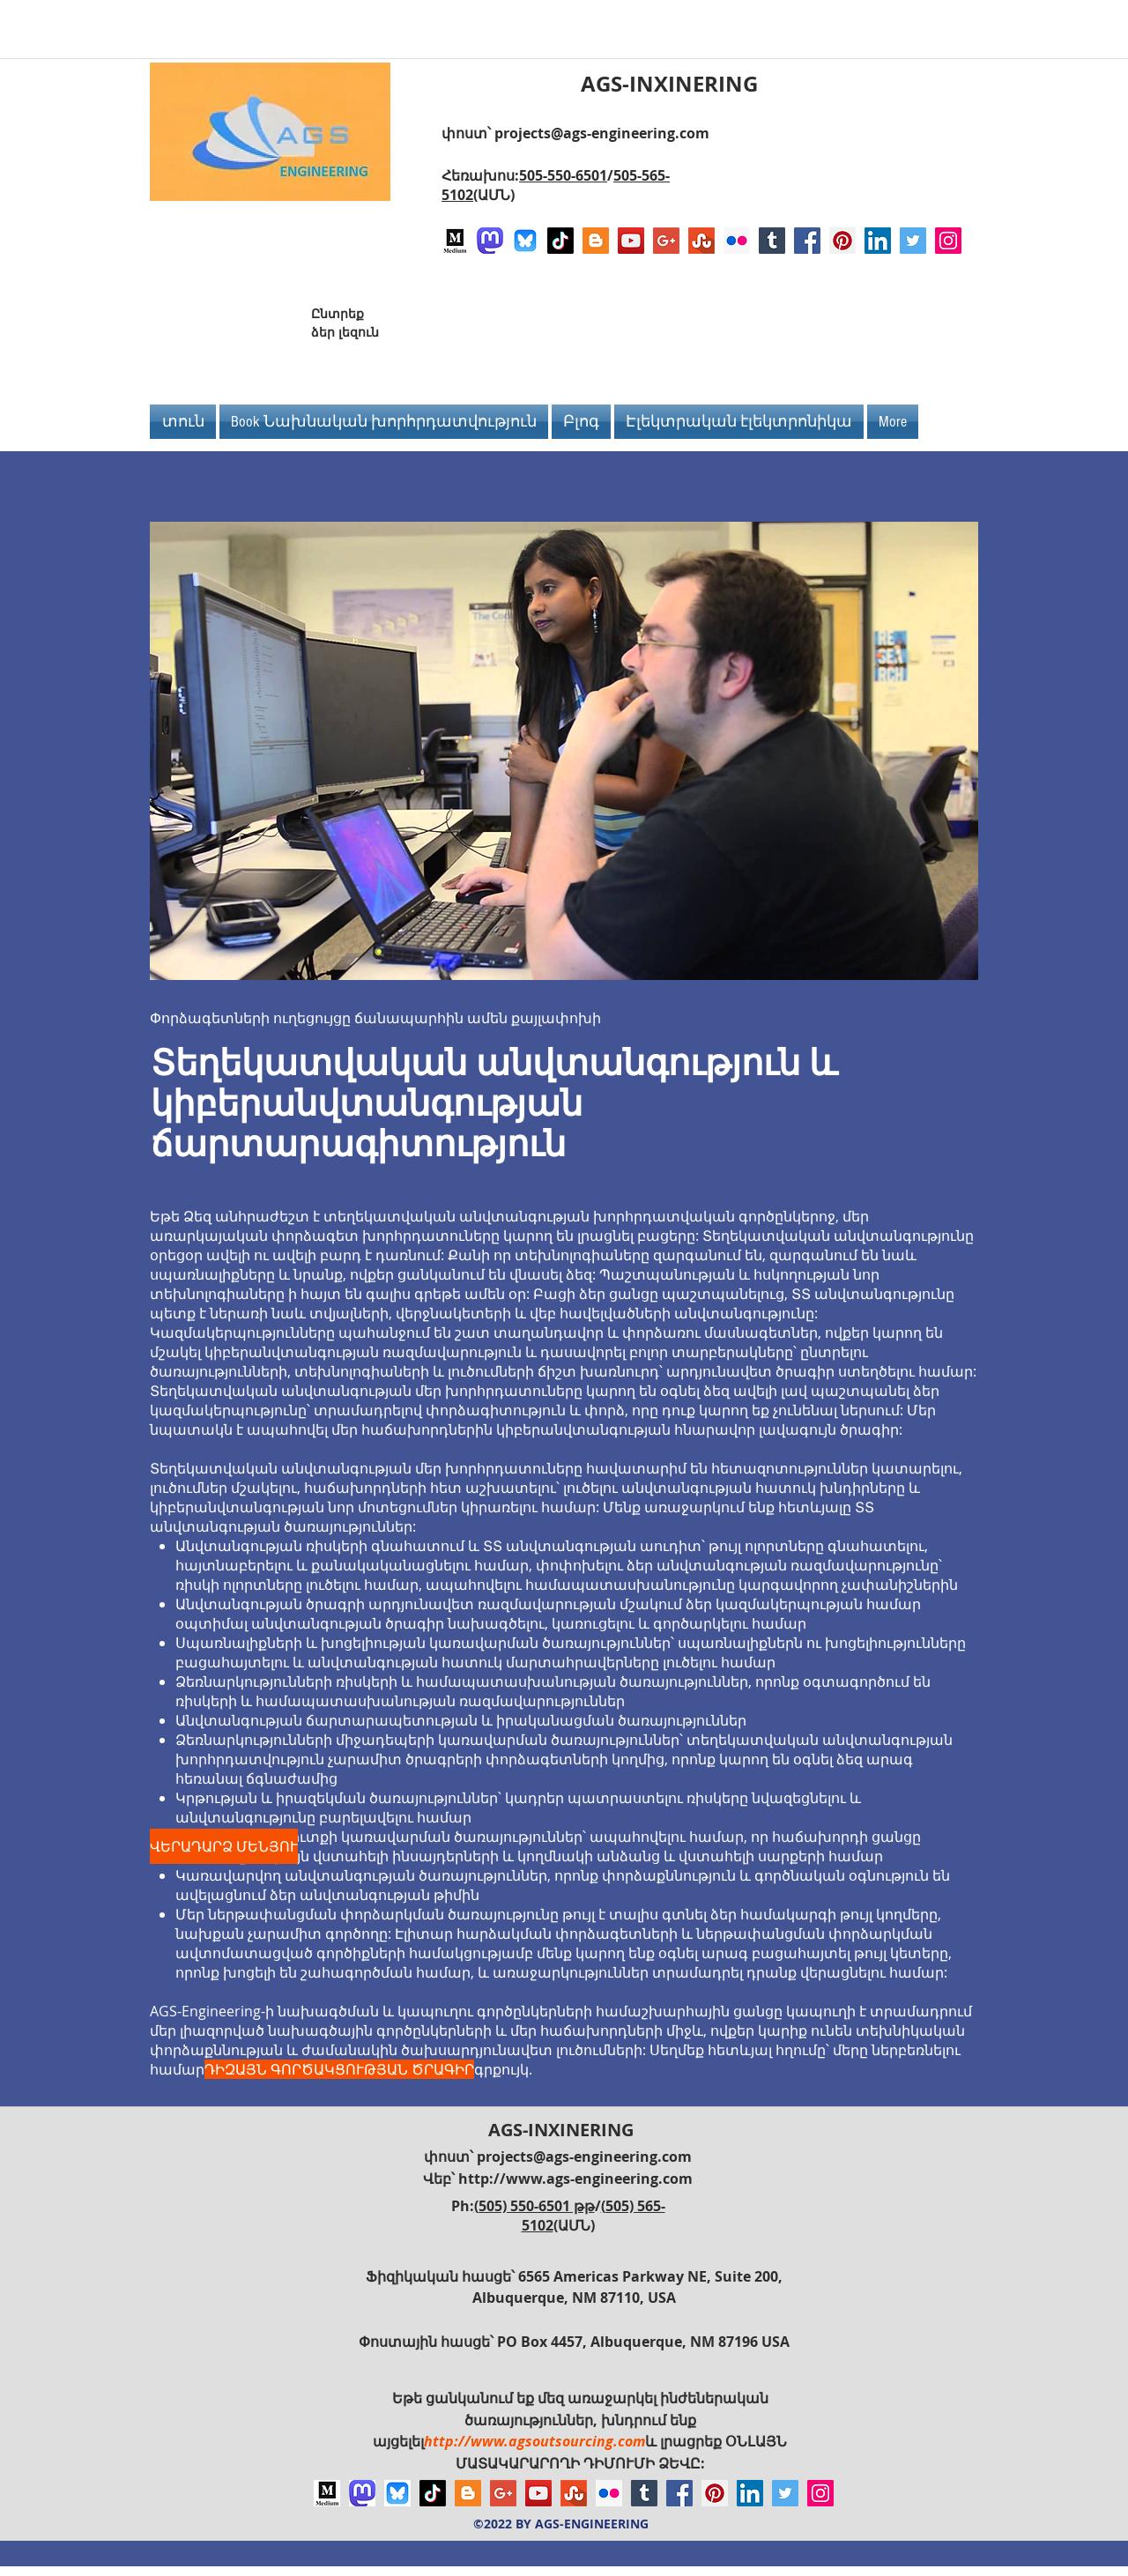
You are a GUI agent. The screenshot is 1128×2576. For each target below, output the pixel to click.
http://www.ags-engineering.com (575, 2178)
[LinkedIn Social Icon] (878, 240)
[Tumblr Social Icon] (772, 240)
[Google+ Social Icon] (666, 240)
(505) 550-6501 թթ (534, 2206)
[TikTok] (560, 240)
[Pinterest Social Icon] (842, 240)
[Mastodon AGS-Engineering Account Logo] (490, 240)
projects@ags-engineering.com (601, 133)
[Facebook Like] (862, 329)
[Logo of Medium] (455, 240)
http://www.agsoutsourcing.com (534, 2441)
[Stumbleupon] (701, 240)
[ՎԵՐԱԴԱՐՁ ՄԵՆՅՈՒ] (224, 1846)
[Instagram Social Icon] (948, 240)
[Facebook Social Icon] (807, 240)
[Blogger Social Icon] (596, 240)
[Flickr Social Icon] (737, 240)
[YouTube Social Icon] (631, 240)
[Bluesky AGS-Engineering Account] (525, 240)
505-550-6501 (563, 175)
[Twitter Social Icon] (913, 240)
